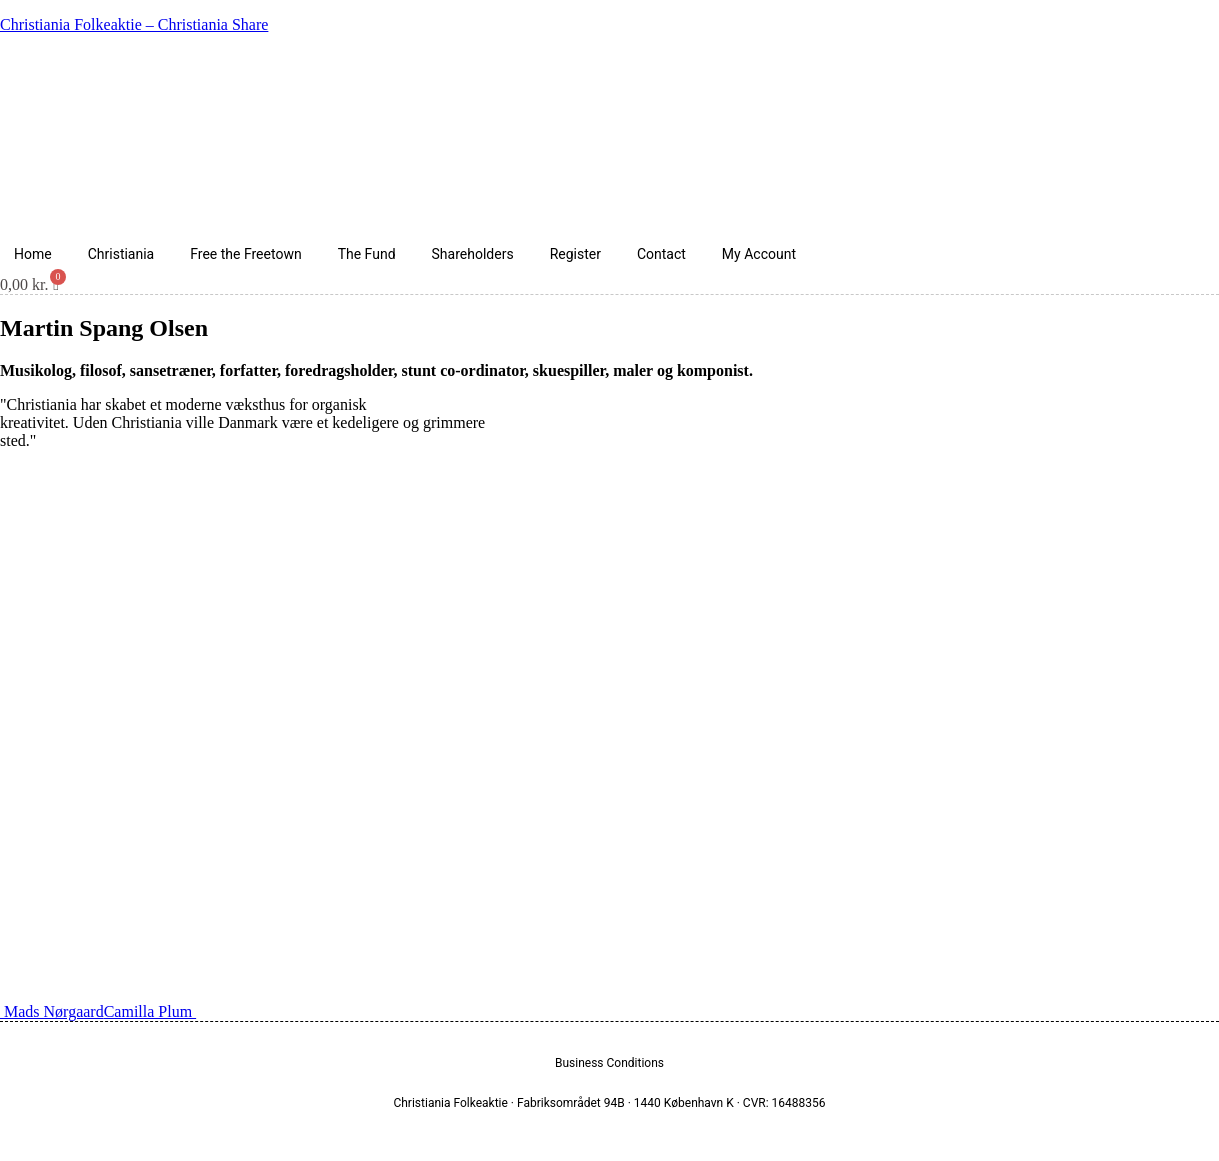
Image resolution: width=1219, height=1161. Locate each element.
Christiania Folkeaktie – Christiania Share (134, 24)
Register (575, 254)
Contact (661, 254)
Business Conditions (609, 1063)
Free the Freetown (245, 254)
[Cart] (29, 285)
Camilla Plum (150, 1011)
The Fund (367, 254)
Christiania (121, 254)
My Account (759, 254)
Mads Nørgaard (52, 1011)
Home (33, 254)
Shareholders (473, 254)
